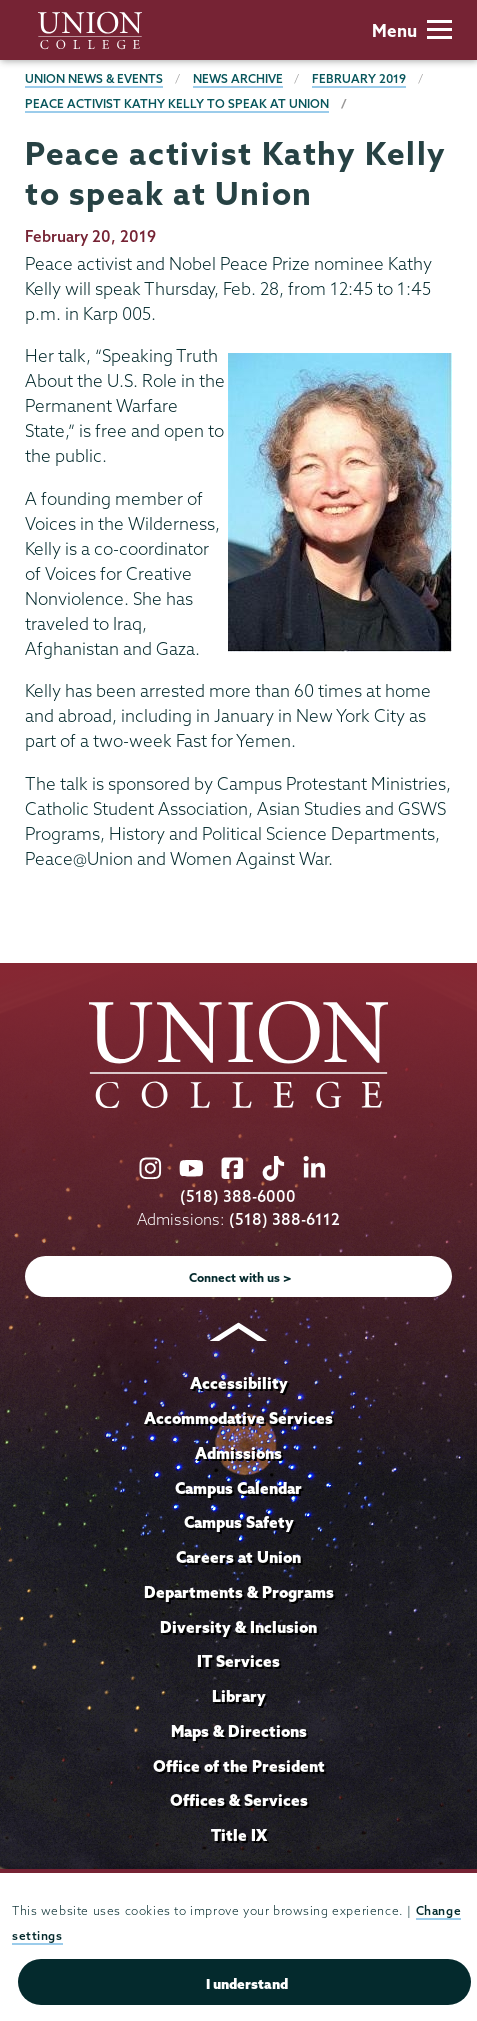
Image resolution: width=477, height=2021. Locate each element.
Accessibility (239, 1383)
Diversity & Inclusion (238, 1627)
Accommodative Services (238, 1418)
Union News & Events (94, 78)
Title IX (239, 1835)
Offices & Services (239, 1800)
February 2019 (359, 78)
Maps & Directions (239, 1731)
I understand (247, 1984)
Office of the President (239, 1766)
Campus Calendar (238, 1488)
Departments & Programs (239, 1592)
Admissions (238, 1453)
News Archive (238, 78)
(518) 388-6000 (238, 1196)
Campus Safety (239, 1522)
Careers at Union (238, 1557)
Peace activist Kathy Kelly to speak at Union (177, 103)
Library (239, 1696)
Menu (412, 30)
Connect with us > (240, 1277)
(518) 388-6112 (284, 1219)
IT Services (238, 1661)
